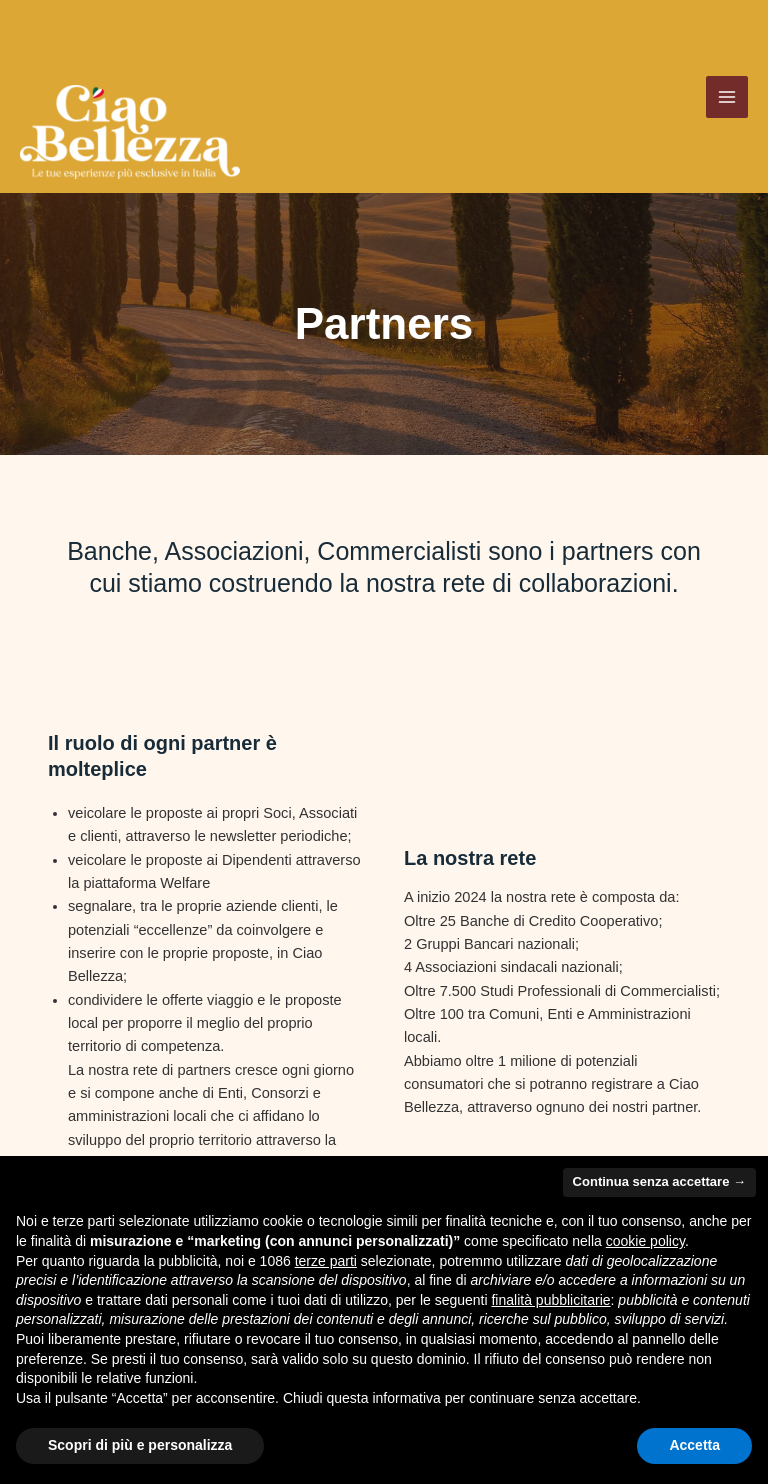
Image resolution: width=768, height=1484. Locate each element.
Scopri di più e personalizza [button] (140, 1445)
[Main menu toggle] (727, 105)
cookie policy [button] (645, 1241)
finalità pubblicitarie (550, 1300)
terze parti (326, 1261)
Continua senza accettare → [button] (659, 1181)
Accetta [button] (694, 1445)
